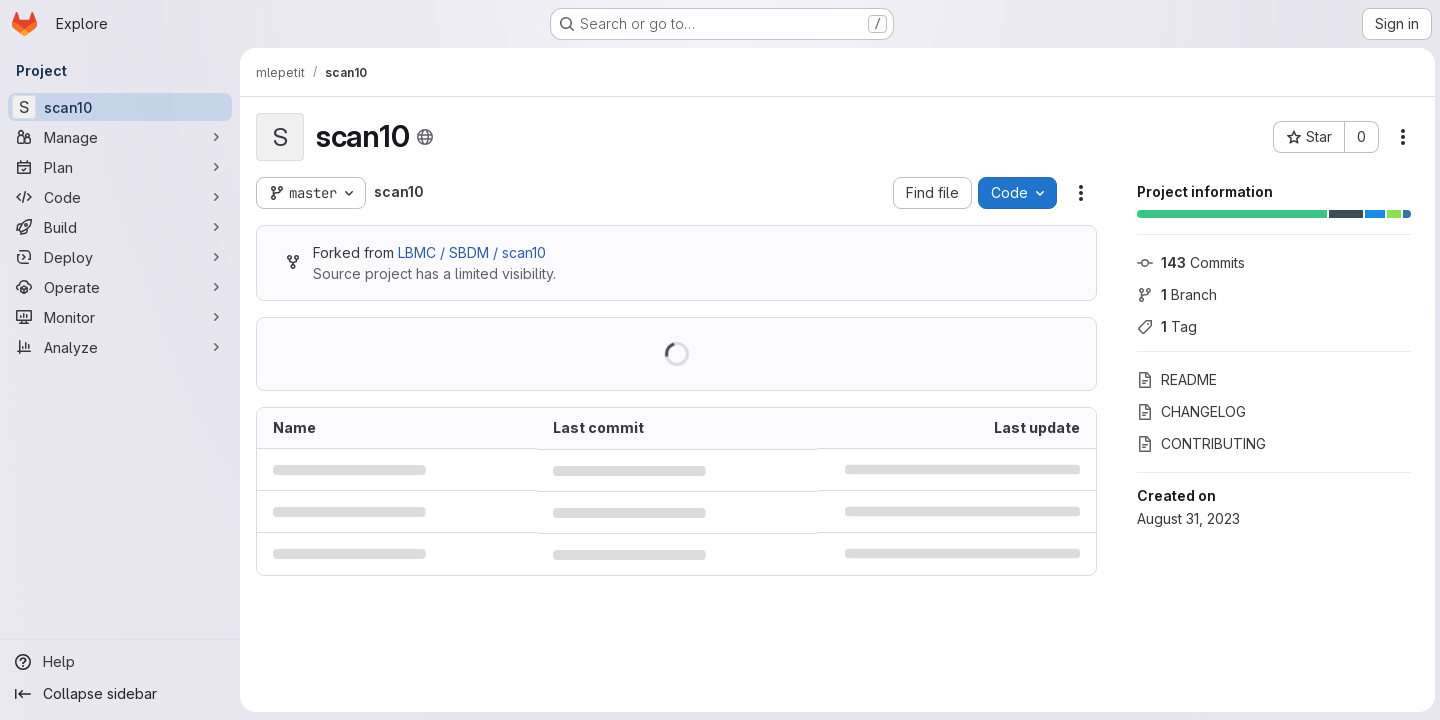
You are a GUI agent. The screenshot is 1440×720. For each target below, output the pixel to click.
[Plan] (120, 167)
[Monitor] (120, 317)
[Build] (120, 227)
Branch (1174, 294)
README (1174, 379)
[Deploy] (120, 257)
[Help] (120, 662)
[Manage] (120, 137)
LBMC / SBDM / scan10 (472, 252)
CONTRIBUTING (1198, 443)
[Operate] (120, 287)
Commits (1188, 262)
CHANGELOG (1188, 411)
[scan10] (120, 107)
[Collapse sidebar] (120, 694)
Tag (1164, 326)
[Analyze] (120, 347)
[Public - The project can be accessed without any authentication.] (425, 137)
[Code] (120, 197)
